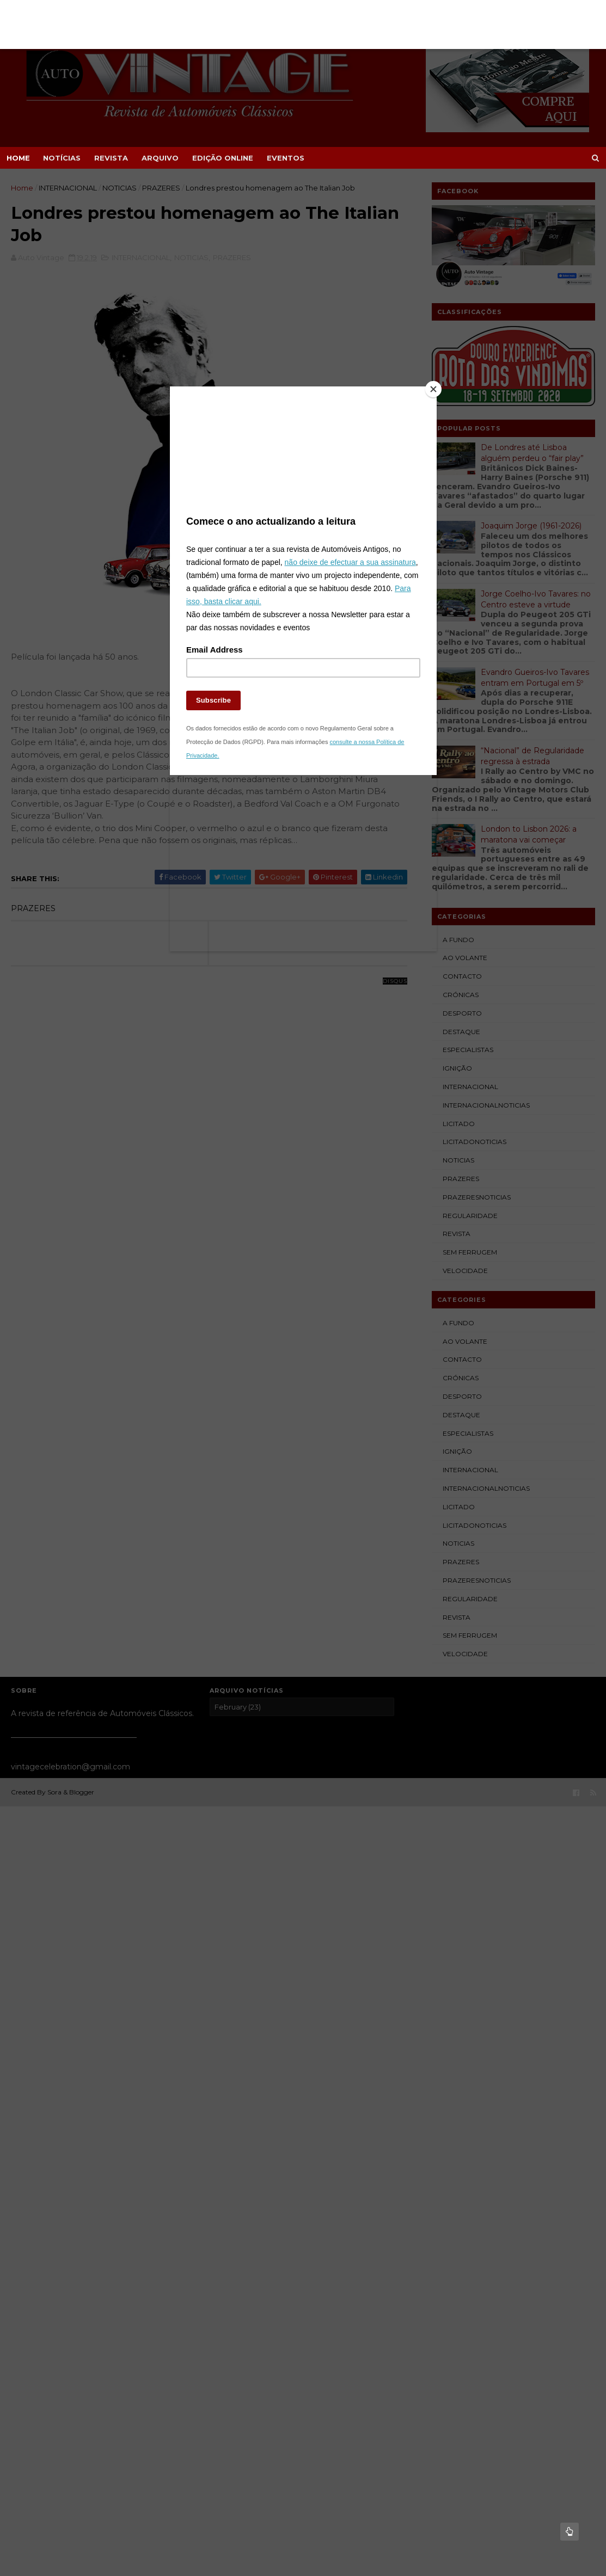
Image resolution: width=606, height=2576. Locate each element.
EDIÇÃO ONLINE (222, 157)
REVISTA (111, 157)
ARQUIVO (160, 157)
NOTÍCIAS (62, 157)
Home (18, 157)
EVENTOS (285, 157)
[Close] (434, 389)
